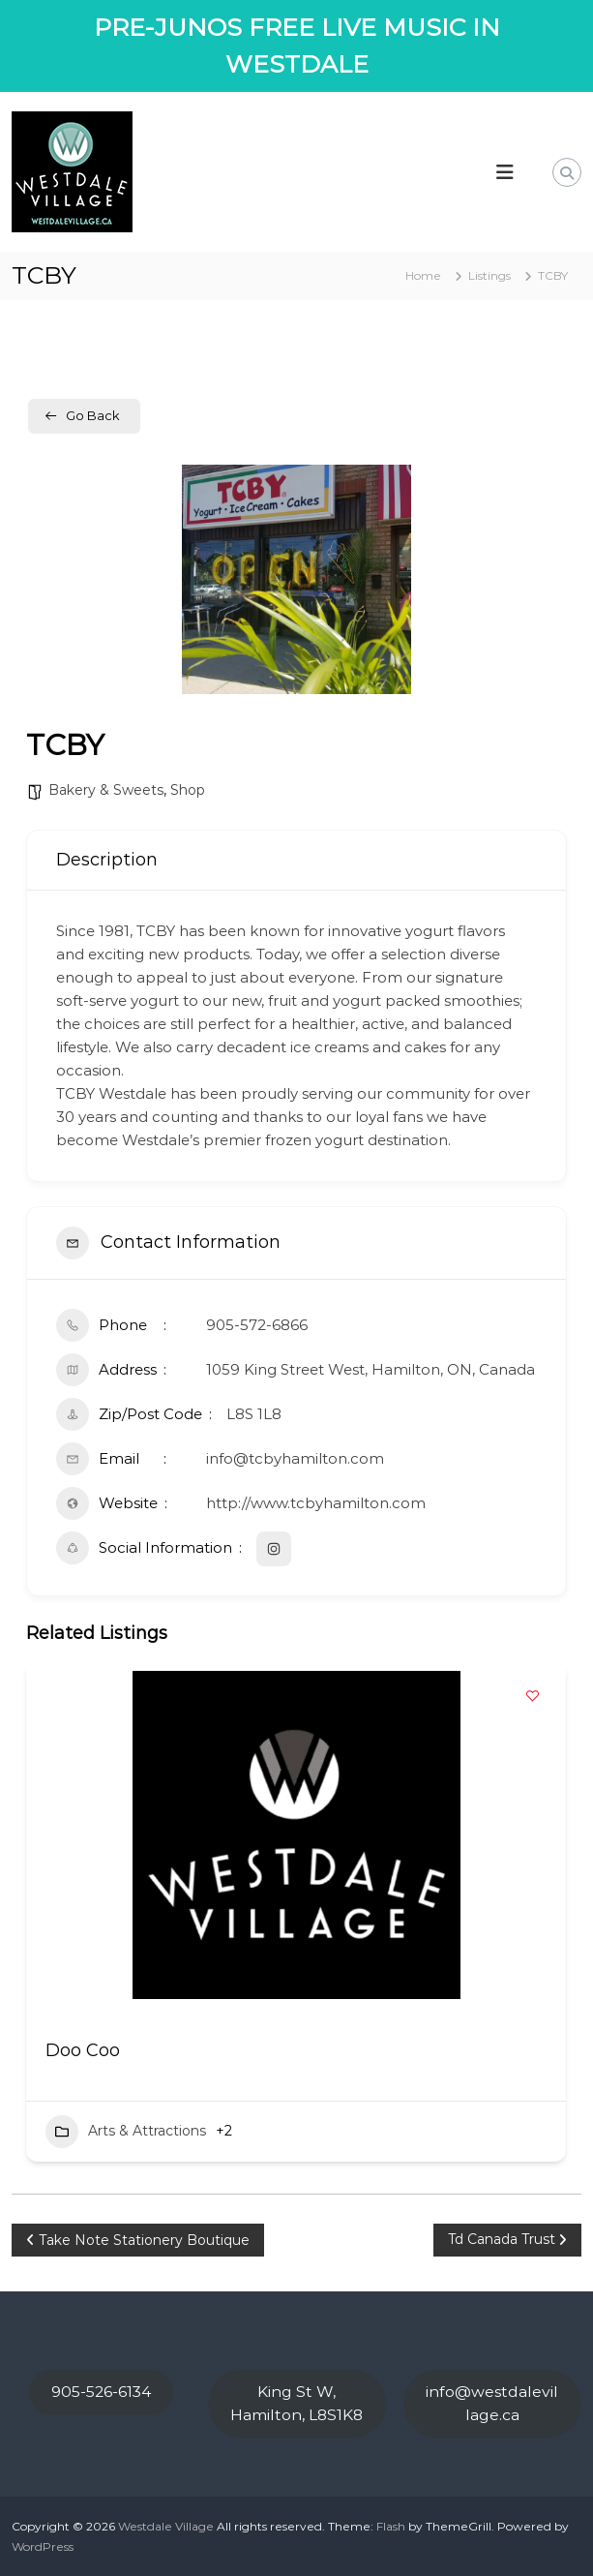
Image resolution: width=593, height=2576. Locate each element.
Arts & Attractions (125, 2131)
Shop (187, 790)
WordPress (43, 2546)
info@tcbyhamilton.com (295, 1458)
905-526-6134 (101, 2391)
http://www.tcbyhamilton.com (316, 1503)
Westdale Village (166, 2526)
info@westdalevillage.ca (492, 2403)
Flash (390, 2526)
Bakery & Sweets (105, 790)
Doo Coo (82, 2050)
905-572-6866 (257, 1325)
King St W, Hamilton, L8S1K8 (296, 2403)
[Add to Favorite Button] (532, 1695)
